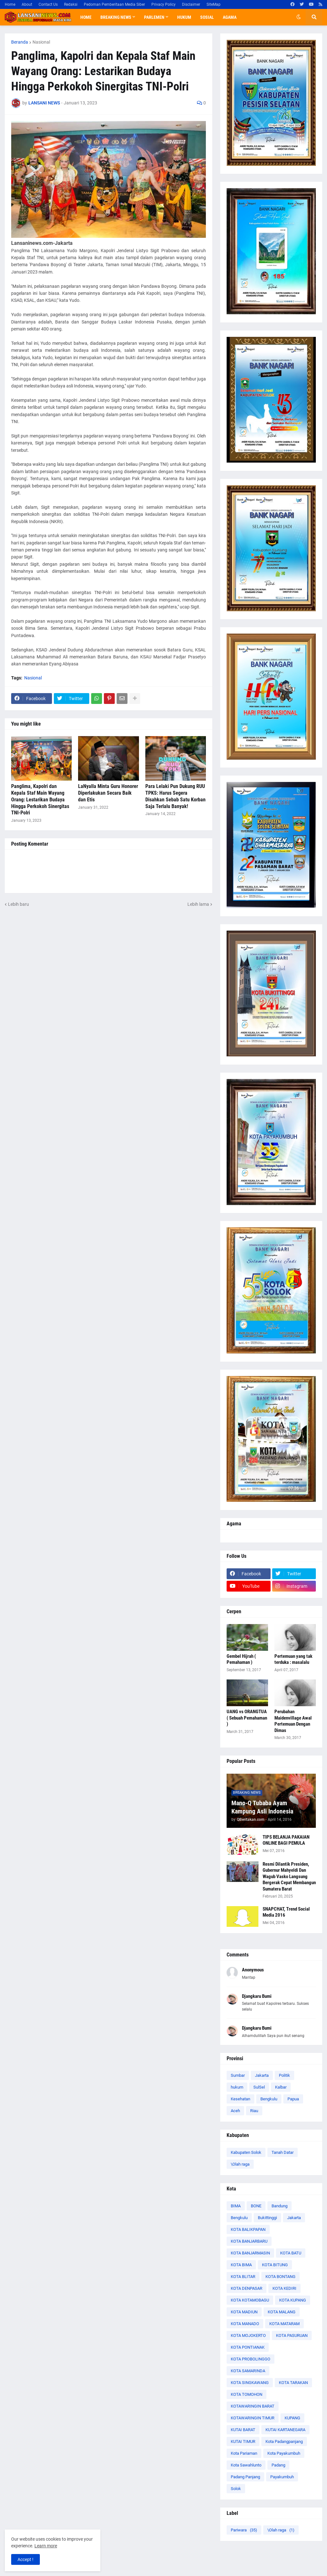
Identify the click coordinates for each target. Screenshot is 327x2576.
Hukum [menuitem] (184, 17)
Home (10, 4)
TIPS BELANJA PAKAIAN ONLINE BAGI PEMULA (286, 1840)
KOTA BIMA (241, 2264)
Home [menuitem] (85, 17)
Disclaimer (191, 4)
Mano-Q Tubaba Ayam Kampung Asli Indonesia (262, 1807)
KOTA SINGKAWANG (250, 2382)
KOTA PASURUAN (292, 2335)
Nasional (41, 42)
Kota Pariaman (244, 2453)
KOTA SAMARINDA (248, 2370)
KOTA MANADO (245, 2323)
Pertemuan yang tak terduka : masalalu (293, 1659)
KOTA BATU (290, 2253)
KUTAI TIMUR (243, 2441)
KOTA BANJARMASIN (250, 2253)
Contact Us (48, 4)
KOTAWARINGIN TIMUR (252, 2418)
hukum (237, 2087)
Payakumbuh (282, 2476)
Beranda (19, 42)
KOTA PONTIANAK (248, 2347)
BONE (256, 2205)
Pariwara (244, 2530)
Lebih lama (198, 904)
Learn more (45, 2545)
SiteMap (214, 4)
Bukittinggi (267, 2217)
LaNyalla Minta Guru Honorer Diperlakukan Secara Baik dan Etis (108, 793)
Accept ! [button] (25, 2559)
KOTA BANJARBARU (249, 2241)
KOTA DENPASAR (246, 2288)
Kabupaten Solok (246, 2152)
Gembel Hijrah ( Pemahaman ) (241, 1659)
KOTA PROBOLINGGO (250, 2359)
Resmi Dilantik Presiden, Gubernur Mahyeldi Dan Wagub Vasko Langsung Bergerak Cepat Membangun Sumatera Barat (289, 1876)
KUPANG (292, 2418)
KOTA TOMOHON (246, 2394)
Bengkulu (268, 2099)
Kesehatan (240, 2099)
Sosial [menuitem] (207, 17)
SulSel (259, 2087)
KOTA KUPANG (292, 2300)
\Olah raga (240, 2164)
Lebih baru (18, 904)
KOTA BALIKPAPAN (248, 2229)
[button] (299, 17)
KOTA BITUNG (275, 2264)
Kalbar (281, 2087)
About (27, 4)
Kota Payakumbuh (283, 2453)
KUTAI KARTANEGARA (285, 2429)
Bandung (279, 2205)
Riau (254, 2110)
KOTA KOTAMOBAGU (250, 2300)
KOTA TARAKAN (293, 2382)
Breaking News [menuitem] (115, 17)
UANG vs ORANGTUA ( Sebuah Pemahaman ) (247, 1718)
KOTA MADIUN (244, 2312)
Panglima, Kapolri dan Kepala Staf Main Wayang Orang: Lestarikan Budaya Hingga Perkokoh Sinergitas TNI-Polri (40, 799)
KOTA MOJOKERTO (248, 2335)
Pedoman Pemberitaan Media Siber (114, 4)
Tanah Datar (283, 2152)
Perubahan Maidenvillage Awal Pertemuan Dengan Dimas (293, 1721)
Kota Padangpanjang (284, 2441)
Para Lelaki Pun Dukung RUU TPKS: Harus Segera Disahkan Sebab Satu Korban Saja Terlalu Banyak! (175, 796)
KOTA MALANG (281, 2312)
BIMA (236, 2205)
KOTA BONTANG (280, 2276)
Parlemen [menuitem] (154, 17)
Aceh (235, 2110)
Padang (278, 2465)
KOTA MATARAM (284, 2323)
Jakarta (262, 2075)
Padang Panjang (245, 2476)
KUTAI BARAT (243, 2429)
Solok (236, 2488)
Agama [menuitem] (229, 17)
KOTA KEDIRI (284, 2288)
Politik (284, 2075)
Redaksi (70, 4)
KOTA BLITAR (243, 2276)
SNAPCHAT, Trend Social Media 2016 (286, 1912)
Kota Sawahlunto (246, 2465)
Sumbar (238, 2075)
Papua (293, 2099)
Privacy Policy (163, 4)
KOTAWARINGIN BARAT (252, 2406)
